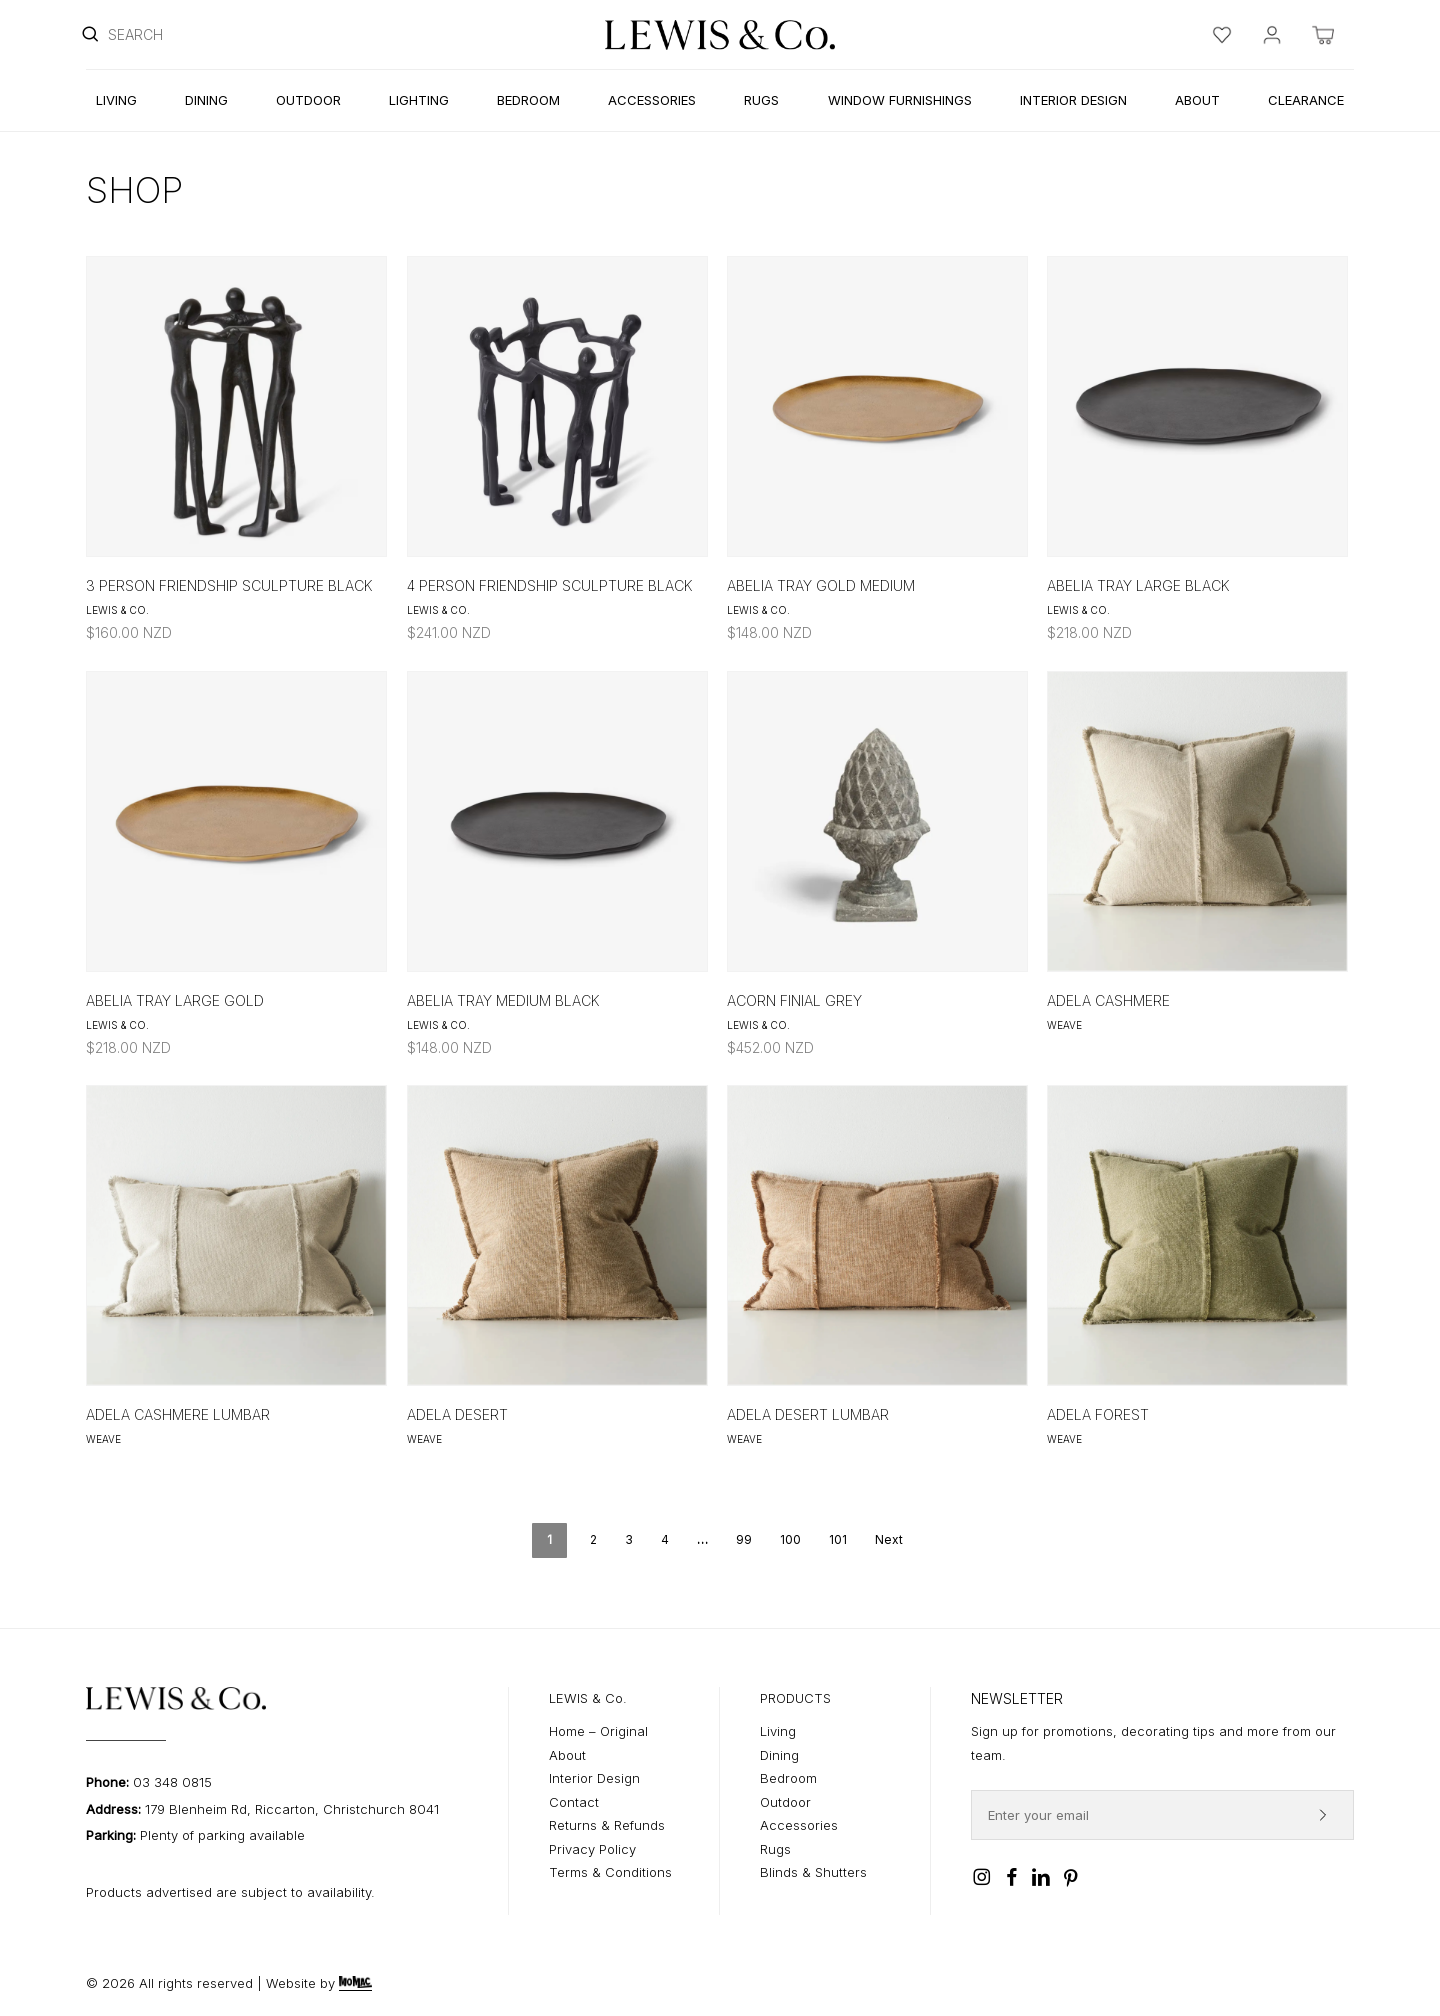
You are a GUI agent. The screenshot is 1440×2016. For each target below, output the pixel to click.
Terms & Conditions (610, 1872)
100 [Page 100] (790, 1539)
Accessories (799, 1825)
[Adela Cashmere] (1197, 821)
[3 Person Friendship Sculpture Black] (236, 406)
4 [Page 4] (665, 1539)
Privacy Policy (592, 1849)
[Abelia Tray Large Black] (1197, 406)
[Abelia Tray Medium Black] (557, 821)
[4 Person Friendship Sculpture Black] (557, 406)
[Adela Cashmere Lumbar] (236, 1235)
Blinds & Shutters (813, 1872)
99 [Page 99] (744, 1539)
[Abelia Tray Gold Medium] (877, 406)
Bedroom (788, 1778)
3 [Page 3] (629, 1539)
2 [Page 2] (593, 1539)
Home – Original (598, 1731)
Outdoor (785, 1802)
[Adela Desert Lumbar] (877, 1235)
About (567, 1755)
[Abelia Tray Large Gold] (236, 821)
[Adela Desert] (557, 1235)
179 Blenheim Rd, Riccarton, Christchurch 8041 (292, 1809)
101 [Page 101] (838, 1539)
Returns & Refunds (607, 1825)
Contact (574, 1802)
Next (889, 1539)
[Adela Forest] (1197, 1235)
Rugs (775, 1849)
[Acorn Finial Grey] (877, 821)
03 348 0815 (172, 1782)
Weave (1064, 1025)
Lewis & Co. (117, 610)
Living (778, 1731)
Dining (779, 1755)
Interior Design (594, 1778)
